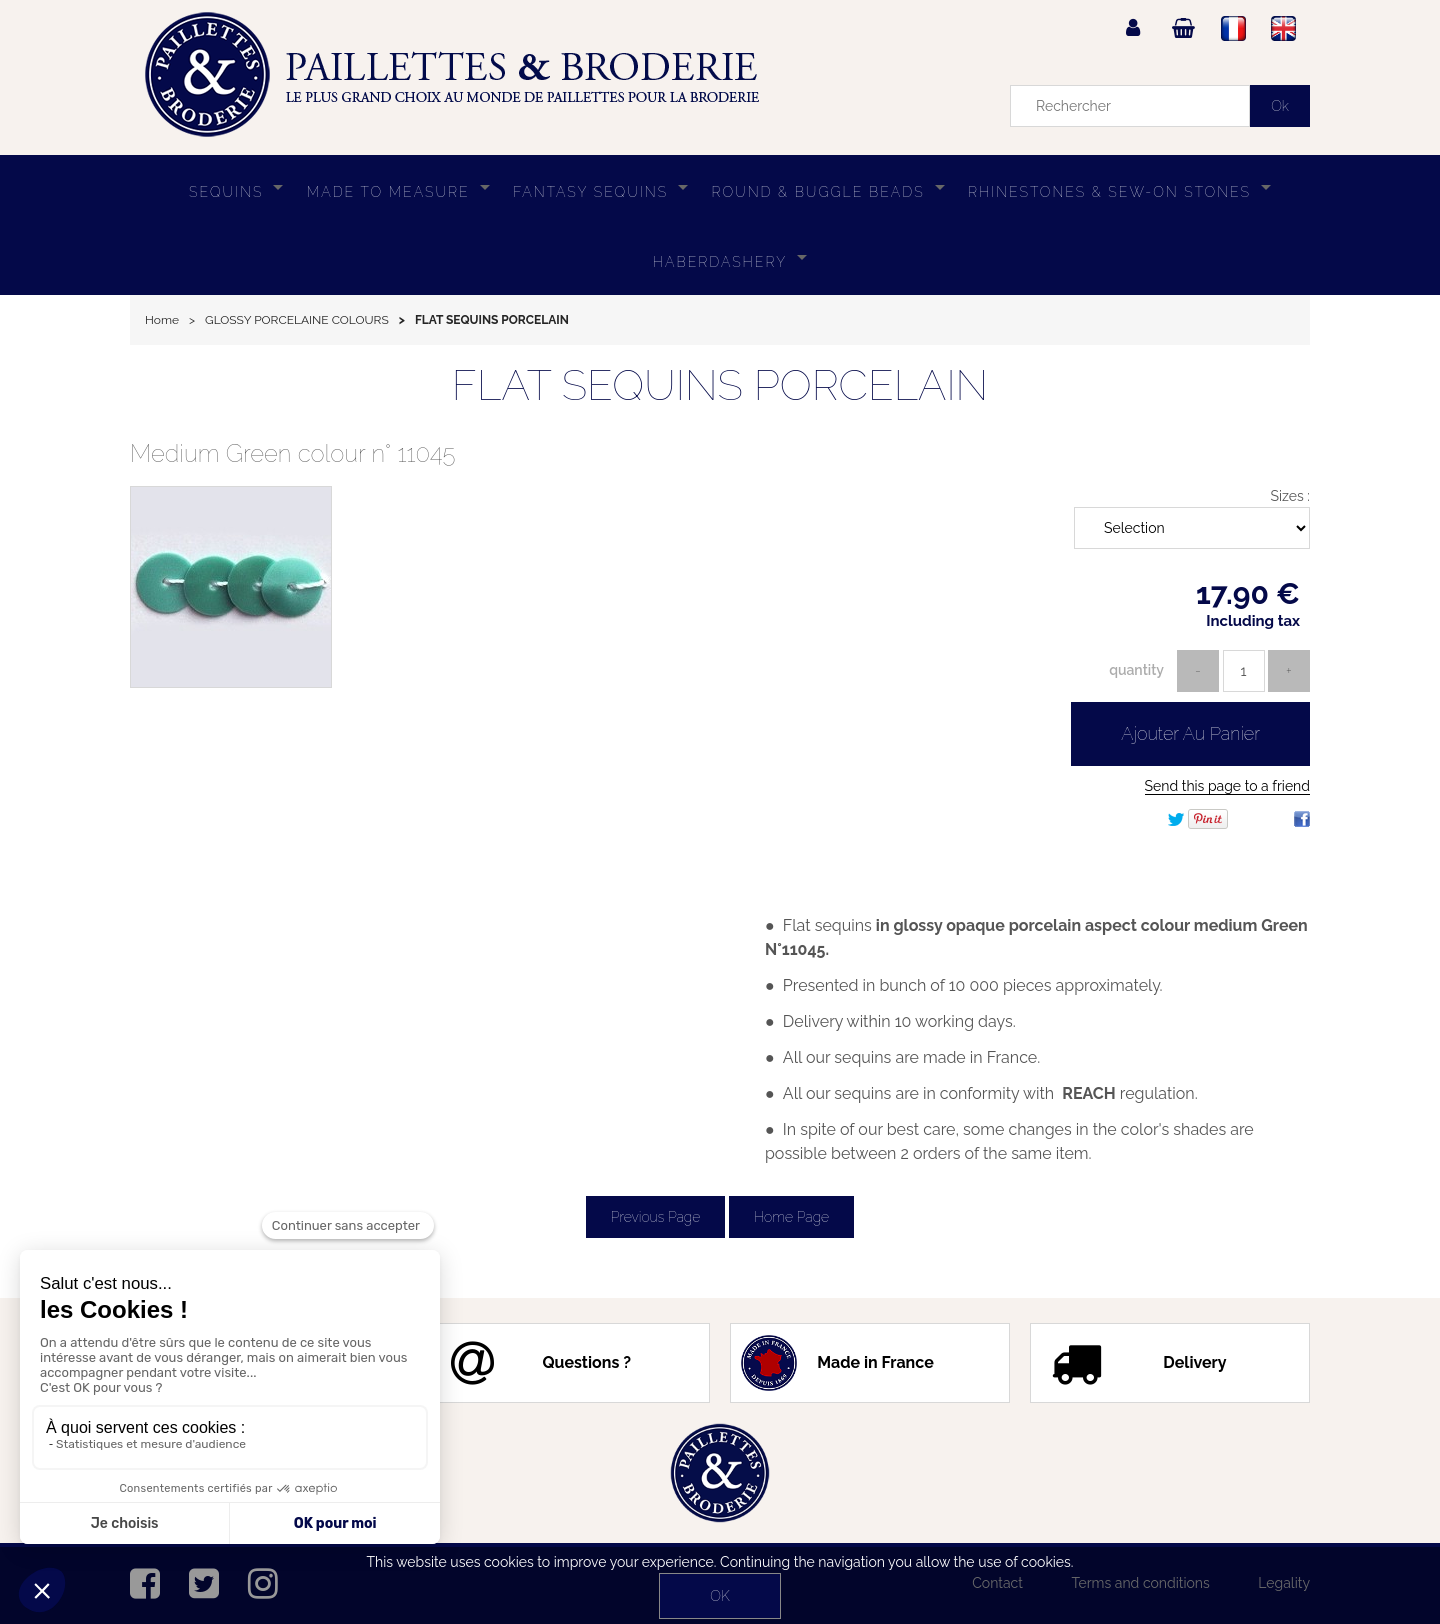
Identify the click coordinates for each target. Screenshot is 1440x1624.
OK (719, 1596)
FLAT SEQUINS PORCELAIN (720, 385)
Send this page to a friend (1227, 786)
